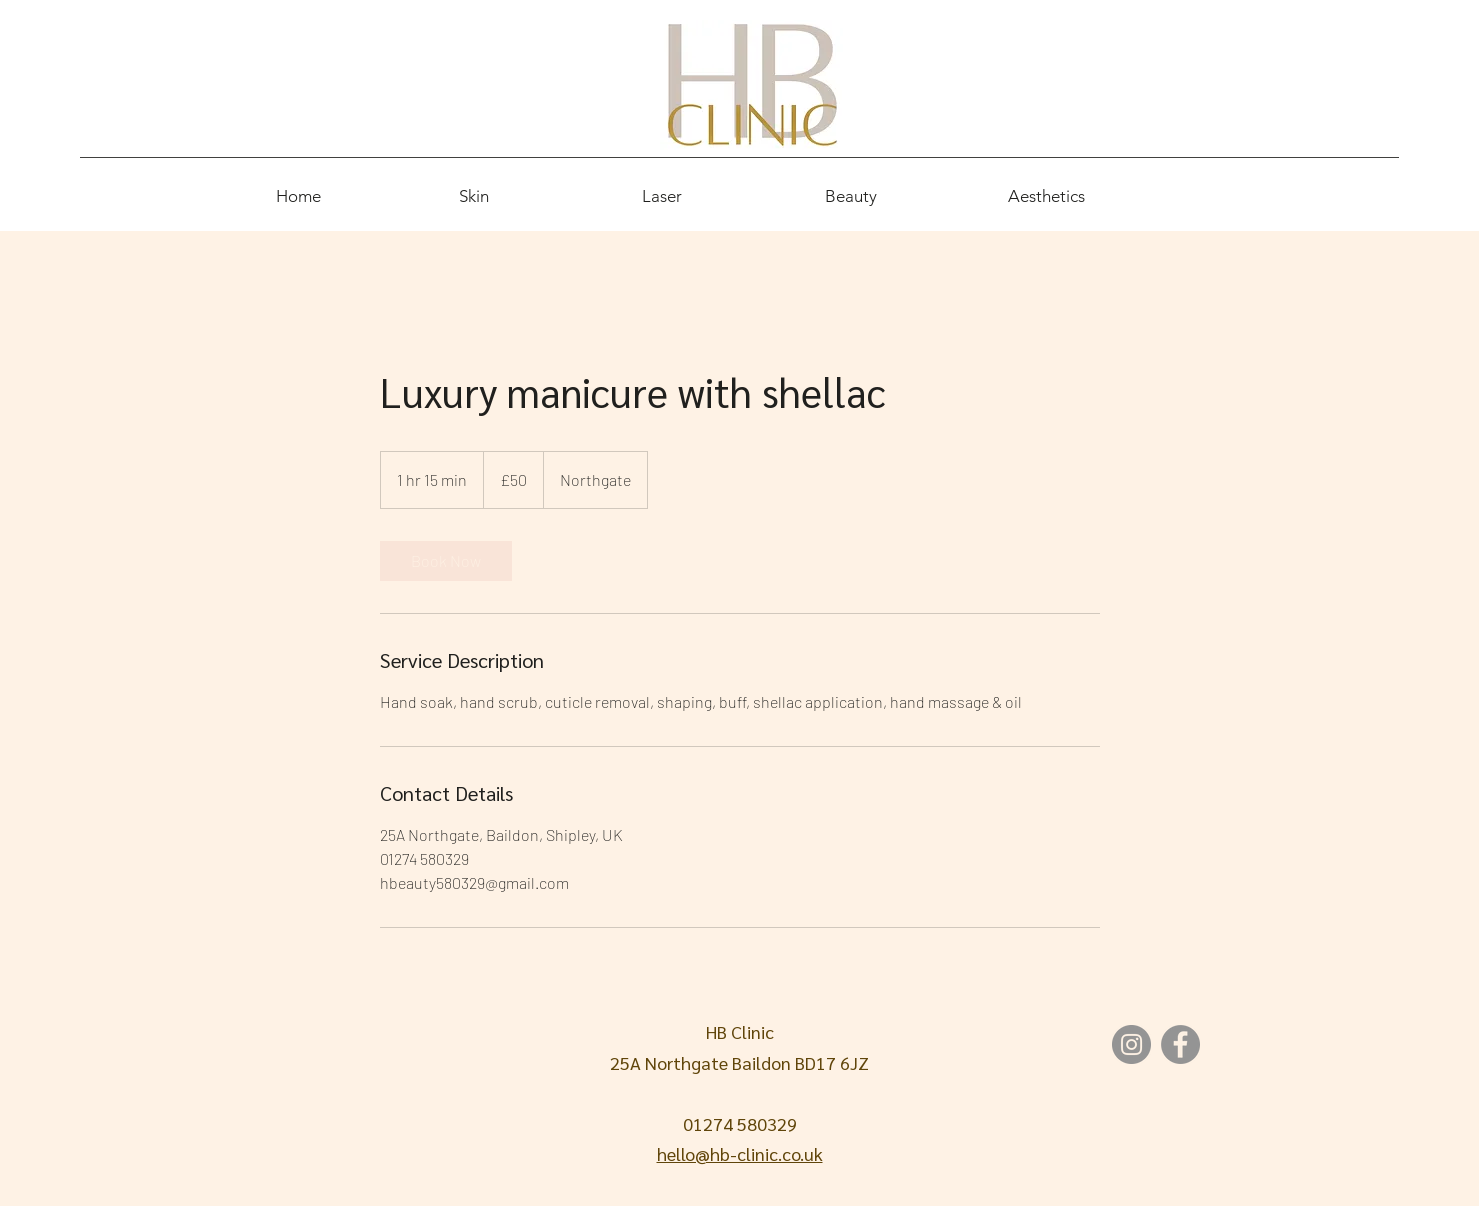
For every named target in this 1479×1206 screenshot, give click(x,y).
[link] (446, 561)
